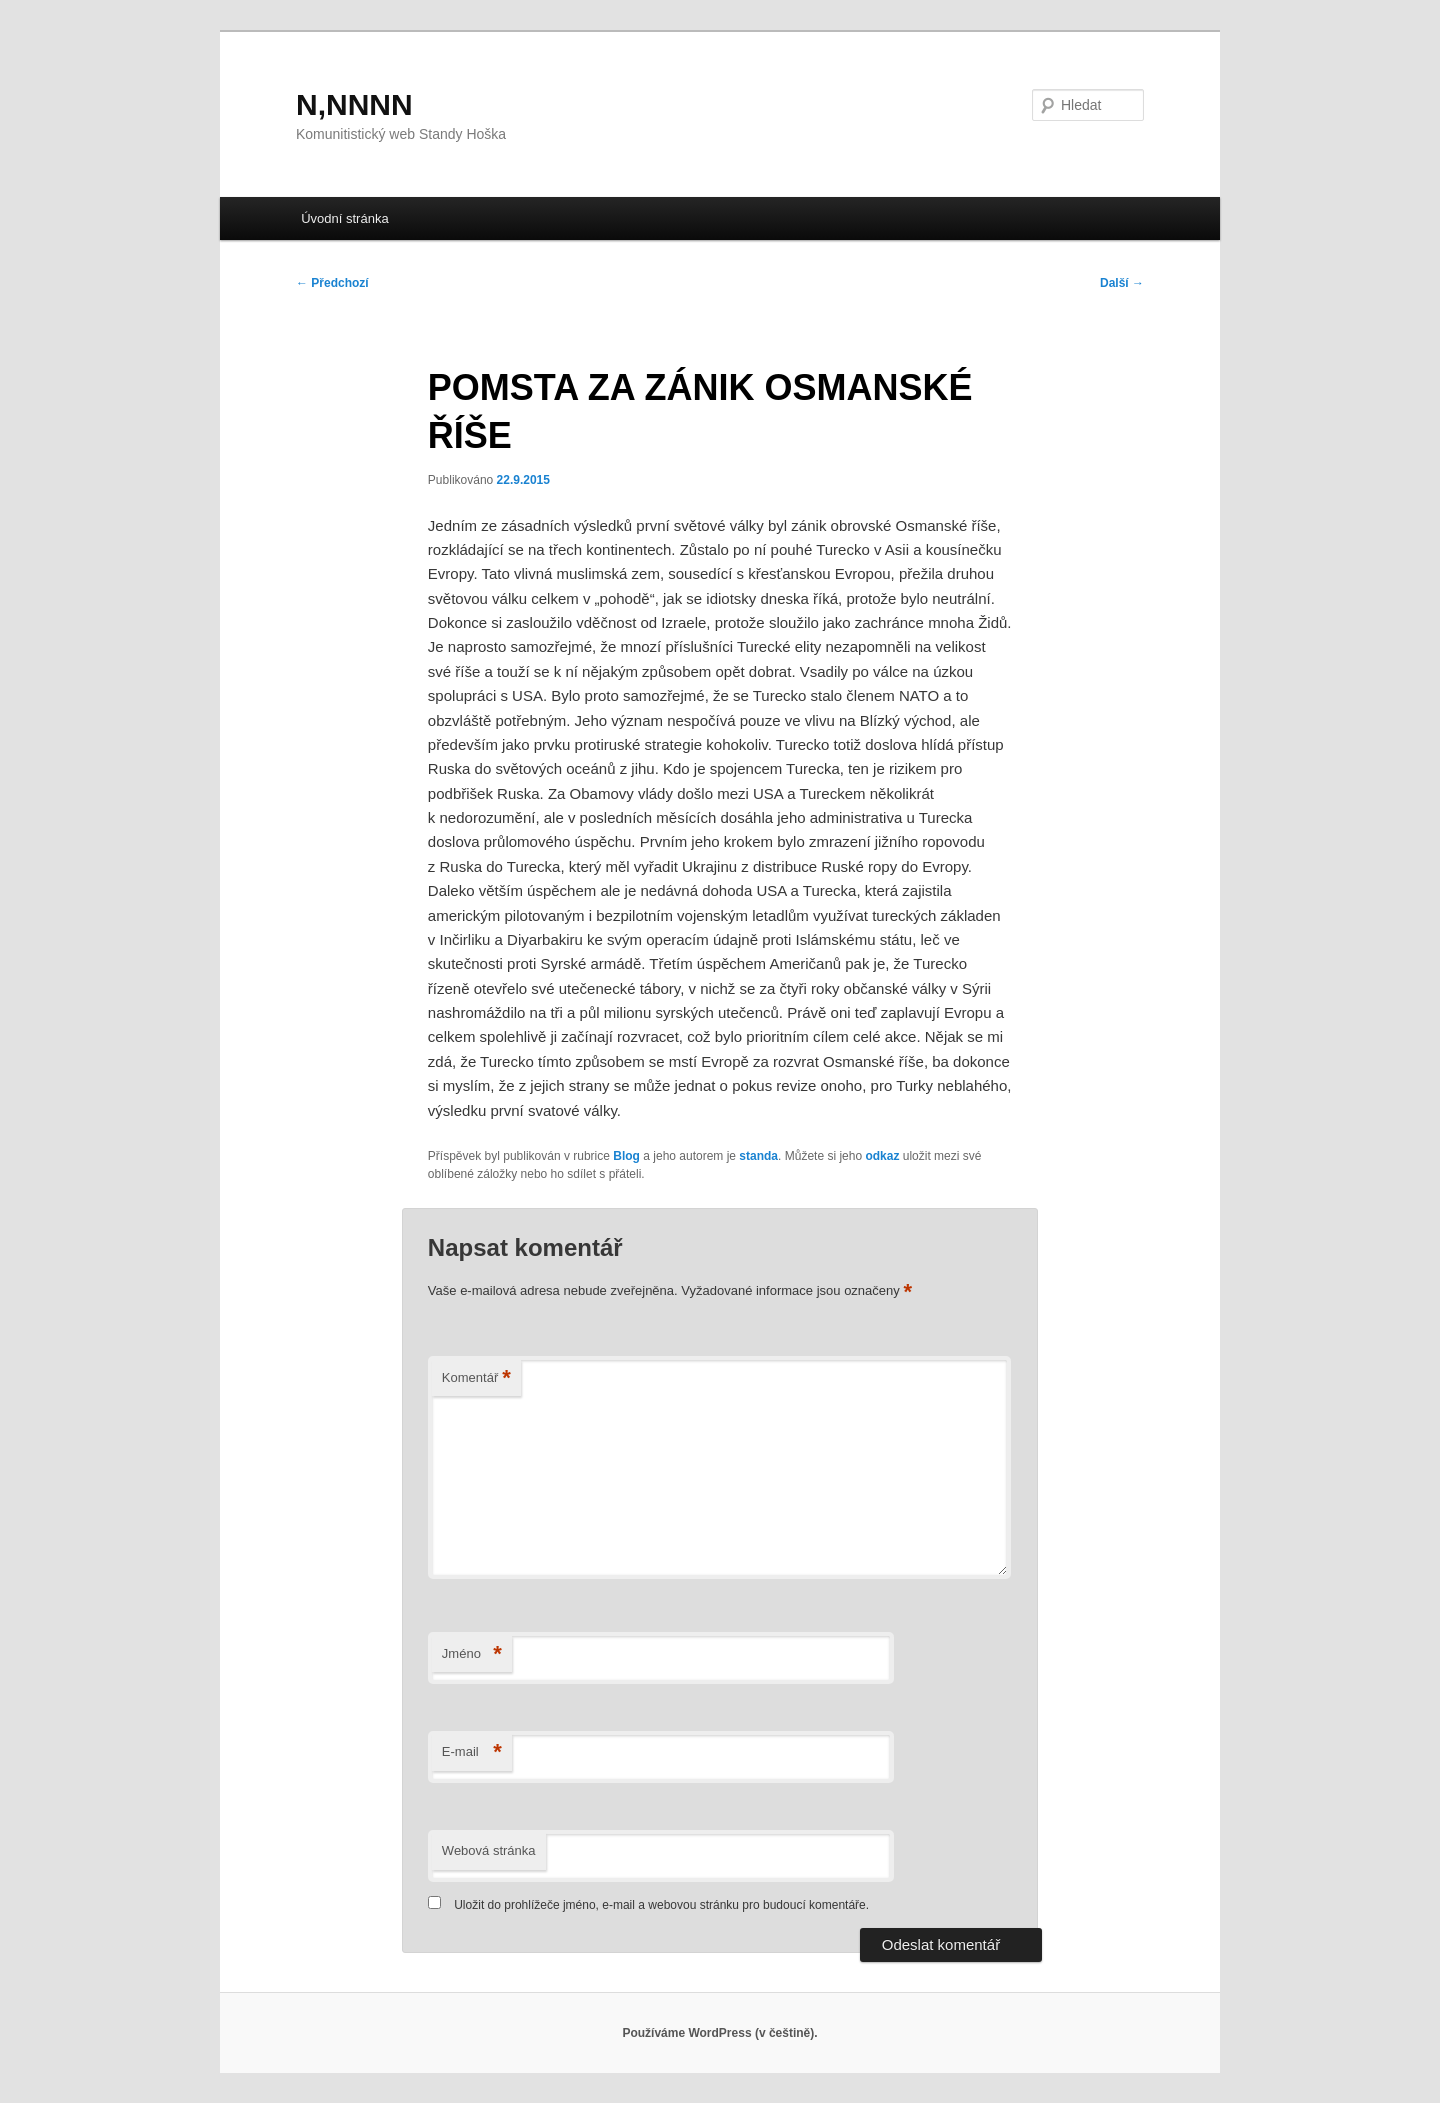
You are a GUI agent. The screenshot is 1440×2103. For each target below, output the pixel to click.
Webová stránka (489, 1850)
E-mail (472, 1752)
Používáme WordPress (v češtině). (719, 2033)
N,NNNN (354, 104)
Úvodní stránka (344, 218)
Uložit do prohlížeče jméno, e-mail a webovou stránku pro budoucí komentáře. (661, 1905)
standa (758, 1156)
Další (1122, 283)
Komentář (476, 1378)
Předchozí (332, 283)
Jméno (472, 1654)
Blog (626, 1156)
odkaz (882, 1156)
